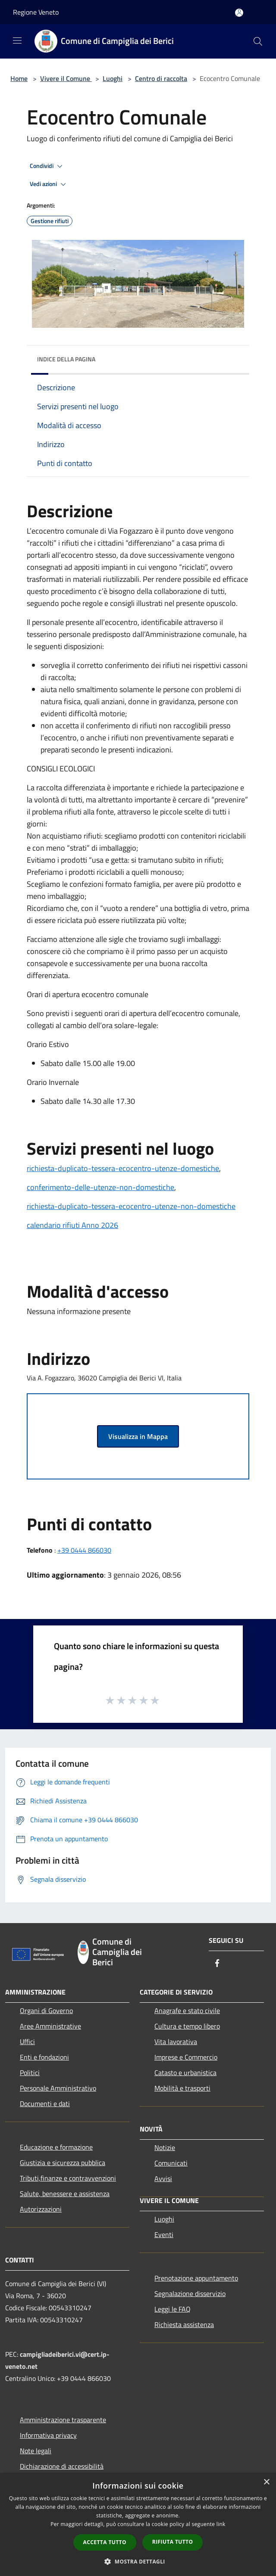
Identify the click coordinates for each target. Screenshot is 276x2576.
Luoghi (112, 78)
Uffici (27, 2041)
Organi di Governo (46, 2010)
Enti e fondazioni (44, 2057)
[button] (138, 2561)
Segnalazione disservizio (190, 2293)
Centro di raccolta (161, 78)
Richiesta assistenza (184, 2324)
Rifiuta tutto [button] (172, 2541)
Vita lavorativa (175, 2041)
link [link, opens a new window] (221, 2524)
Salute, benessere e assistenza (65, 2193)
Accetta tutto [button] (104, 2542)
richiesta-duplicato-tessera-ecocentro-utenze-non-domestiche (131, 1206)
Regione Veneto (36, 12)
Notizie (164, 2147)
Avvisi (163, 2178)
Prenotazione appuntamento (196, 2278)
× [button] (266, 2482)
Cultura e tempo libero (187, 2026)
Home (19, 78)
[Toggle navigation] (17, 40)
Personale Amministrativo (58, 2088)
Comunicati (171, 2163)
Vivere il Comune (66, 78)
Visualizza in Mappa (138, 1436)
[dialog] (138, 2524)
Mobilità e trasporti (182, 2088)
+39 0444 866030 (84, 1550)
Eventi (163, 2234)
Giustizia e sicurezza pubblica (62, 2162)
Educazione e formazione (56, 2147)
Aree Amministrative (50, 2026)
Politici (30, 2072)
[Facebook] (217, 1964)
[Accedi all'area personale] (239, 13)
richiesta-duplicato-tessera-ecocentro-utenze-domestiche (123, 1168)
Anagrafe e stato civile (187, 2010)
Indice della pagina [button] (66, 359)
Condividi (47, 166)
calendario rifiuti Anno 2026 (72, 1225)
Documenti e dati (45, 2103)
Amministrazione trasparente (63, 2419)
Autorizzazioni (41, 2209)
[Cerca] (258, 41)
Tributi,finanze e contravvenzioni (68, 2178)
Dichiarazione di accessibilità (62, 2466)
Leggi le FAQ (172, 2309)
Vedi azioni (49, 184)
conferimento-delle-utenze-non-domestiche (100, 1187)
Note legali (35, 2450)
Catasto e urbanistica (185, 2072)
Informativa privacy (48, 2435)
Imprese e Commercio (185, 2057)
